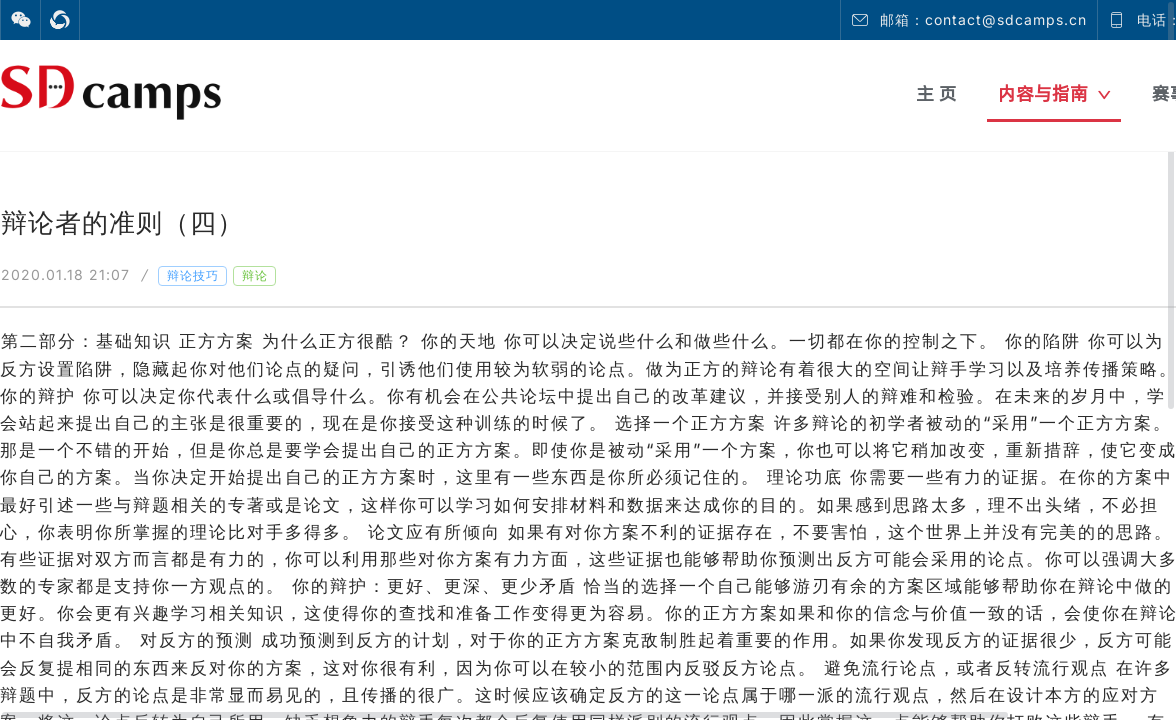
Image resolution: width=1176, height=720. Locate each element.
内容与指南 (1054, 93)
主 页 (936, 93)
